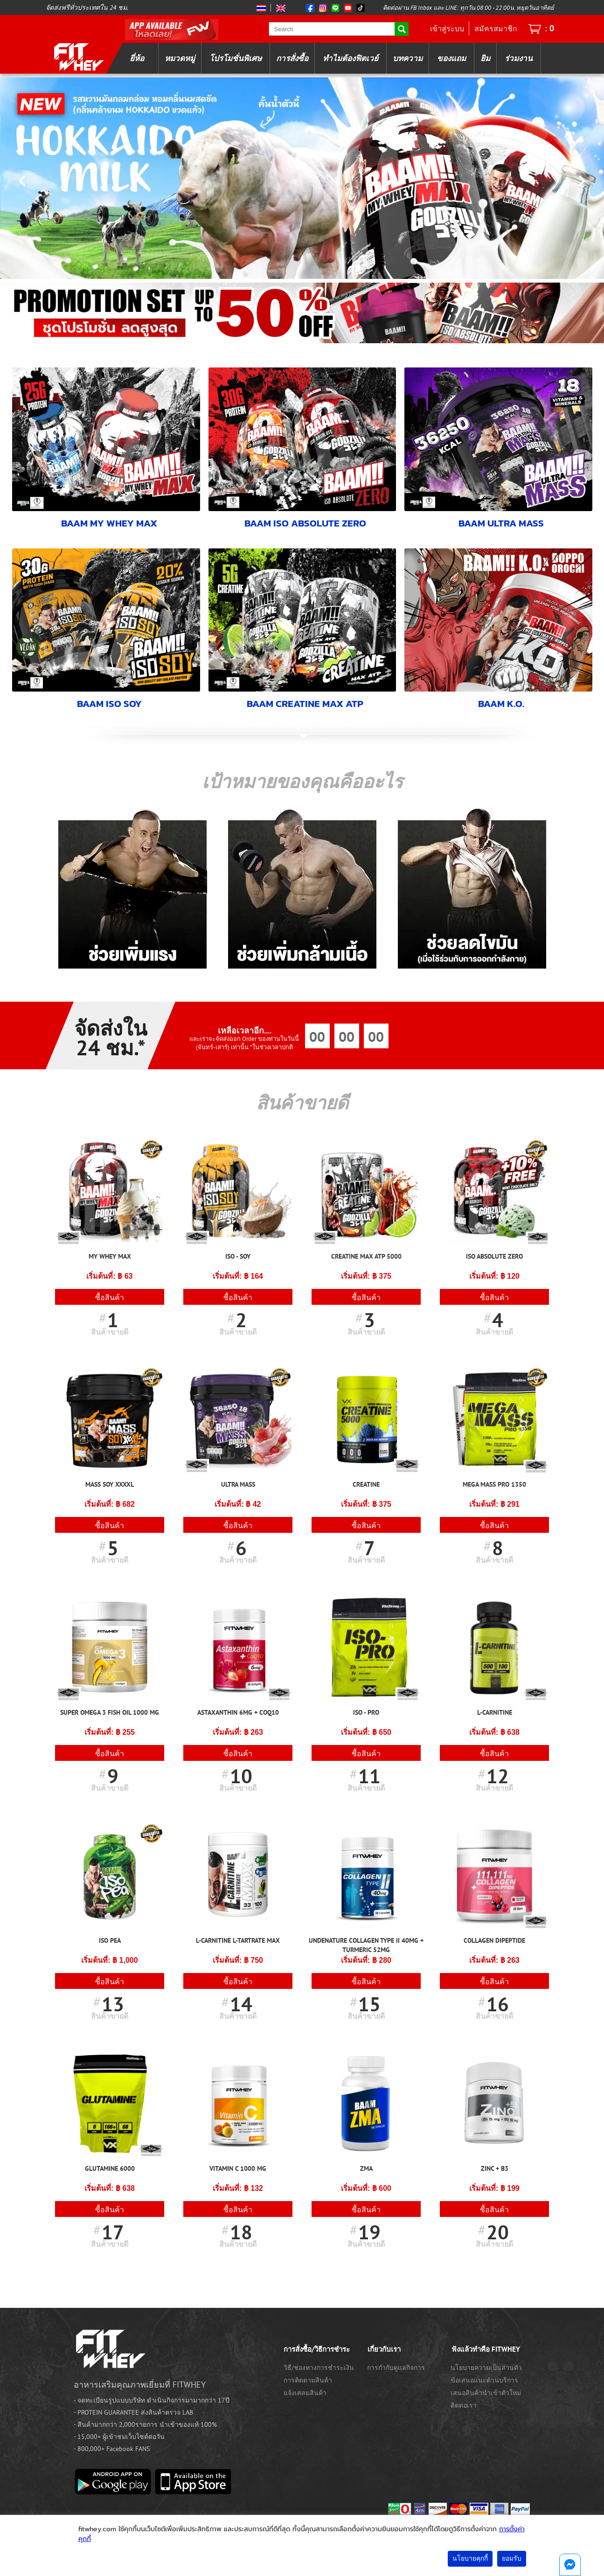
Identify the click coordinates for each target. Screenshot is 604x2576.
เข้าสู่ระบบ (447, 28)
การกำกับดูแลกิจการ (396, 2367)
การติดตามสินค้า (308, 2379)
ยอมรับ (511, 2558)
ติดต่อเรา (464, 2405)
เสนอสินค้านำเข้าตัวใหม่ (486, 2392)
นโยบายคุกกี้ (470, 2558)
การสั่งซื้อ (292, 58)
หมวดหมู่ (180, 58)
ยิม (485, 58)
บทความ (408, 58)
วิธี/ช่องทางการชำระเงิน (319, 2367)
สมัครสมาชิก (495, 28)
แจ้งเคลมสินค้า (305, 2392)
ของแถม (451, 58)
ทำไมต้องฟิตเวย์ (350, 58)
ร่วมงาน (519, 58)
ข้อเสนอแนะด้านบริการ (484, 2379)
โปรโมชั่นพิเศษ (235, 58)
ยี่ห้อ (137, 58)
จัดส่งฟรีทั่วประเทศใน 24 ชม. (87, 7)
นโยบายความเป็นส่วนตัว (486, 2367)
